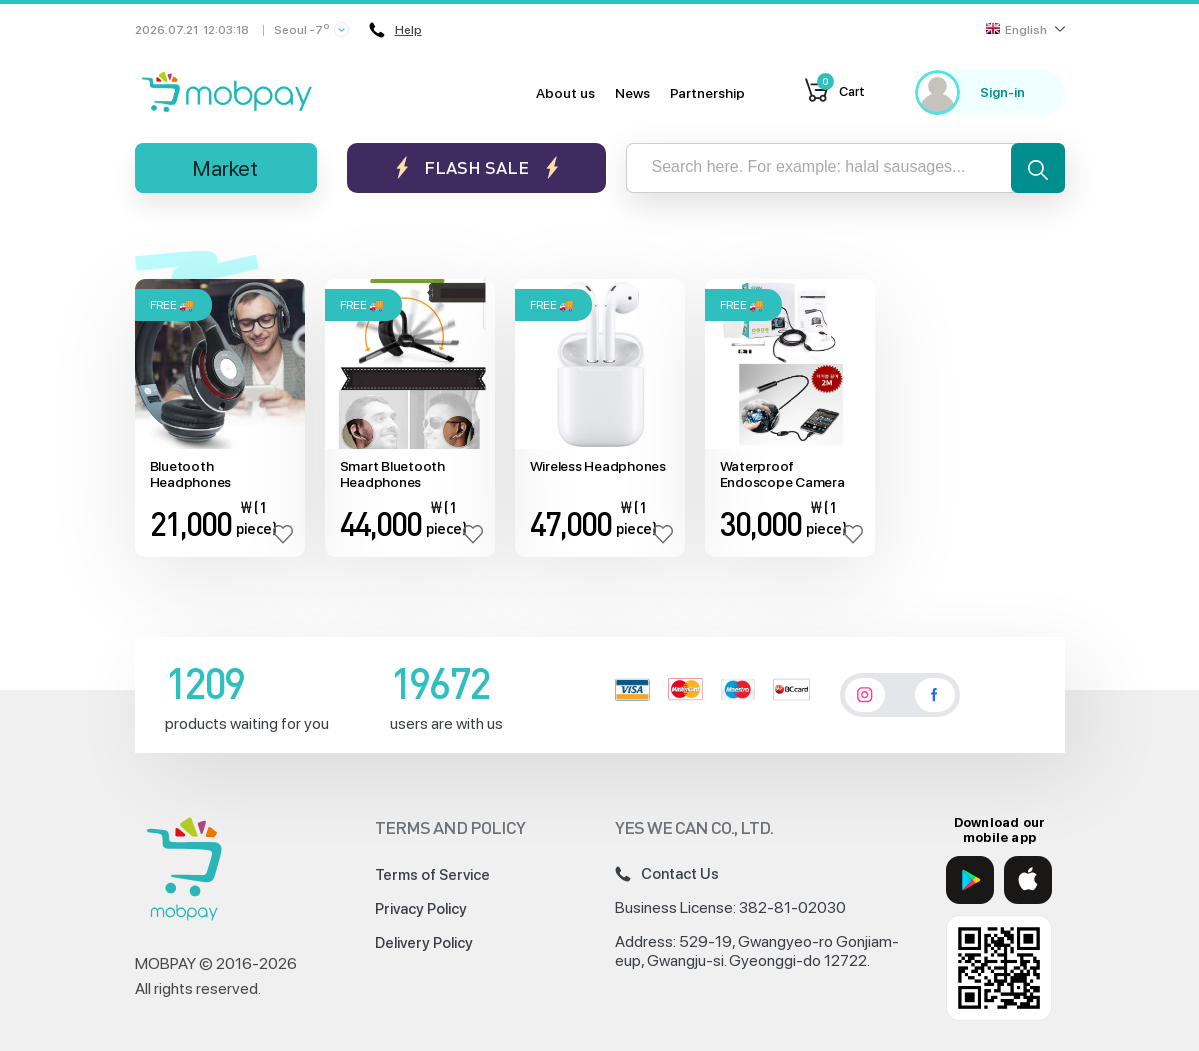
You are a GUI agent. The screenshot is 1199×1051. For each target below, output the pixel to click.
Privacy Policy (421, 909)
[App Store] (1028, 880)
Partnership (707, 93)
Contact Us (667, 874)
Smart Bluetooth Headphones (392, 474)
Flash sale (476, 167)
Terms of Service (432, 875)
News (632, 93)
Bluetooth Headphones (191, 474)
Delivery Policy (424, 943)
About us (565, 93)
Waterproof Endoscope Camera (782, 474)
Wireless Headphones (598, 466)
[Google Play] (970, 880)
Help (395, 30)
